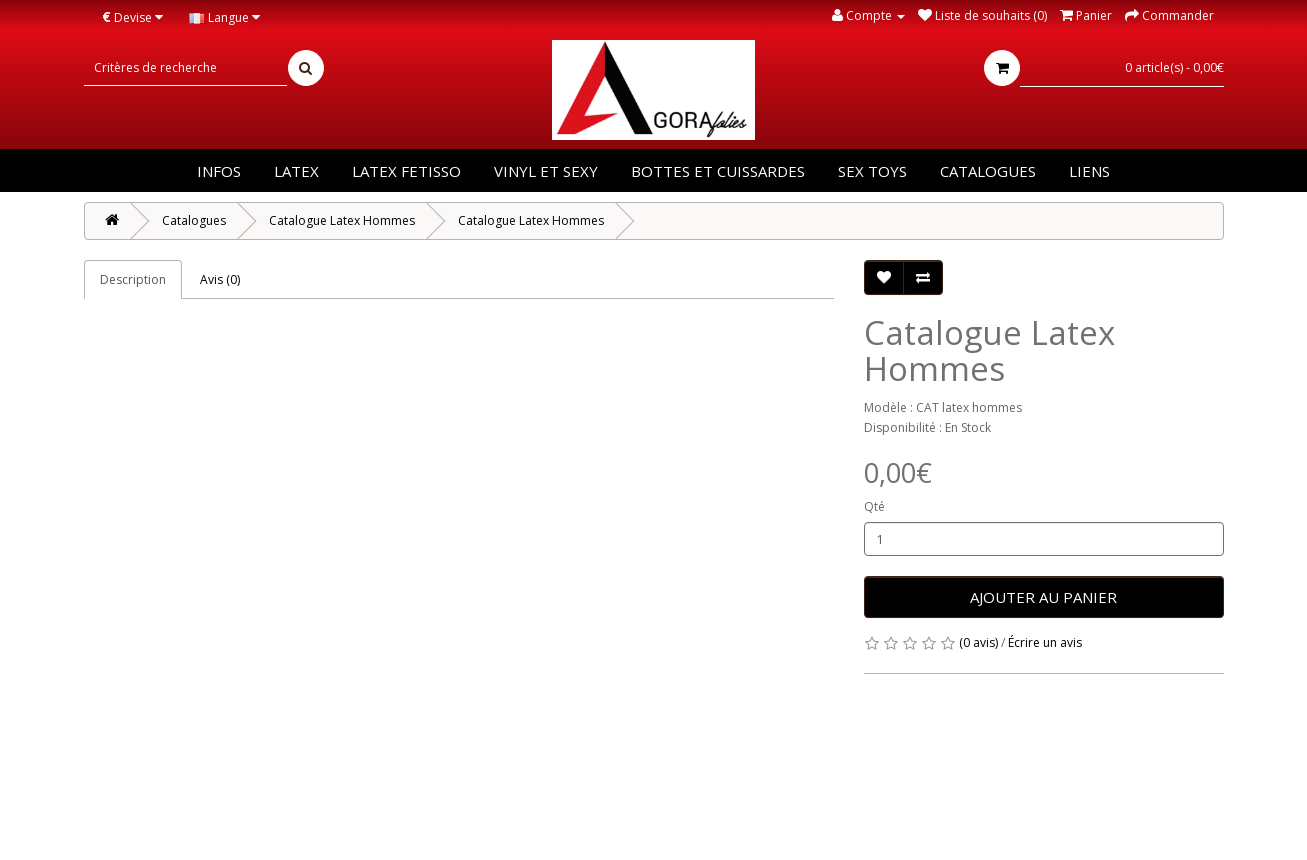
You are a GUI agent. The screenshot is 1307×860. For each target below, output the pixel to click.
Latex (296, 171)
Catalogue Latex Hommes (342, 220)
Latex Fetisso (406, 171)
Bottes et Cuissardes (718, 171)
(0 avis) (978, 642)
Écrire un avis (1045, 642)
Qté (874, 506)
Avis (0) (220, 279)
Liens (1089, 171)
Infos (219, 171)
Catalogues (988, 171)
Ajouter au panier (1043, 597)
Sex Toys (872, 171)
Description (133, 279)
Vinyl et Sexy (546, 171)
